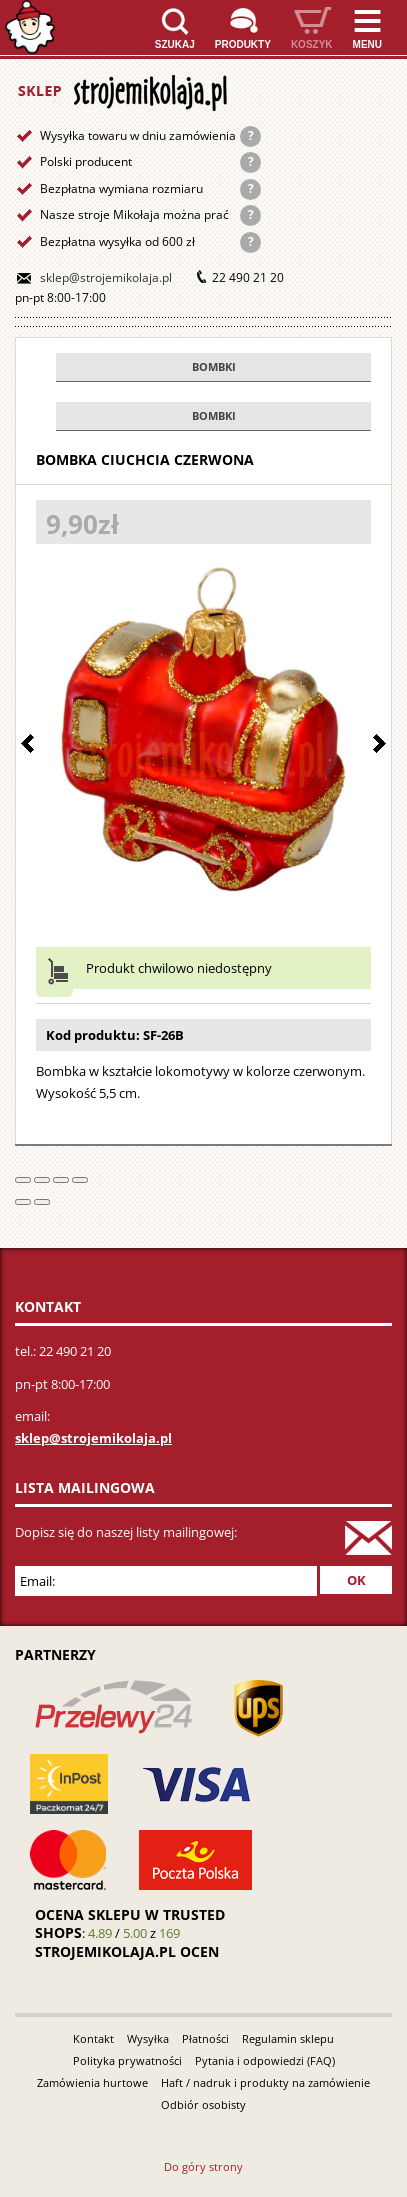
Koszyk (312, 44)
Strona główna (30, 27)
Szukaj (175, 44)
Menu (367, 44)
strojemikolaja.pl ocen (127, 1951)
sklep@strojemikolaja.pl (106, 277)
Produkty (243, 44)
